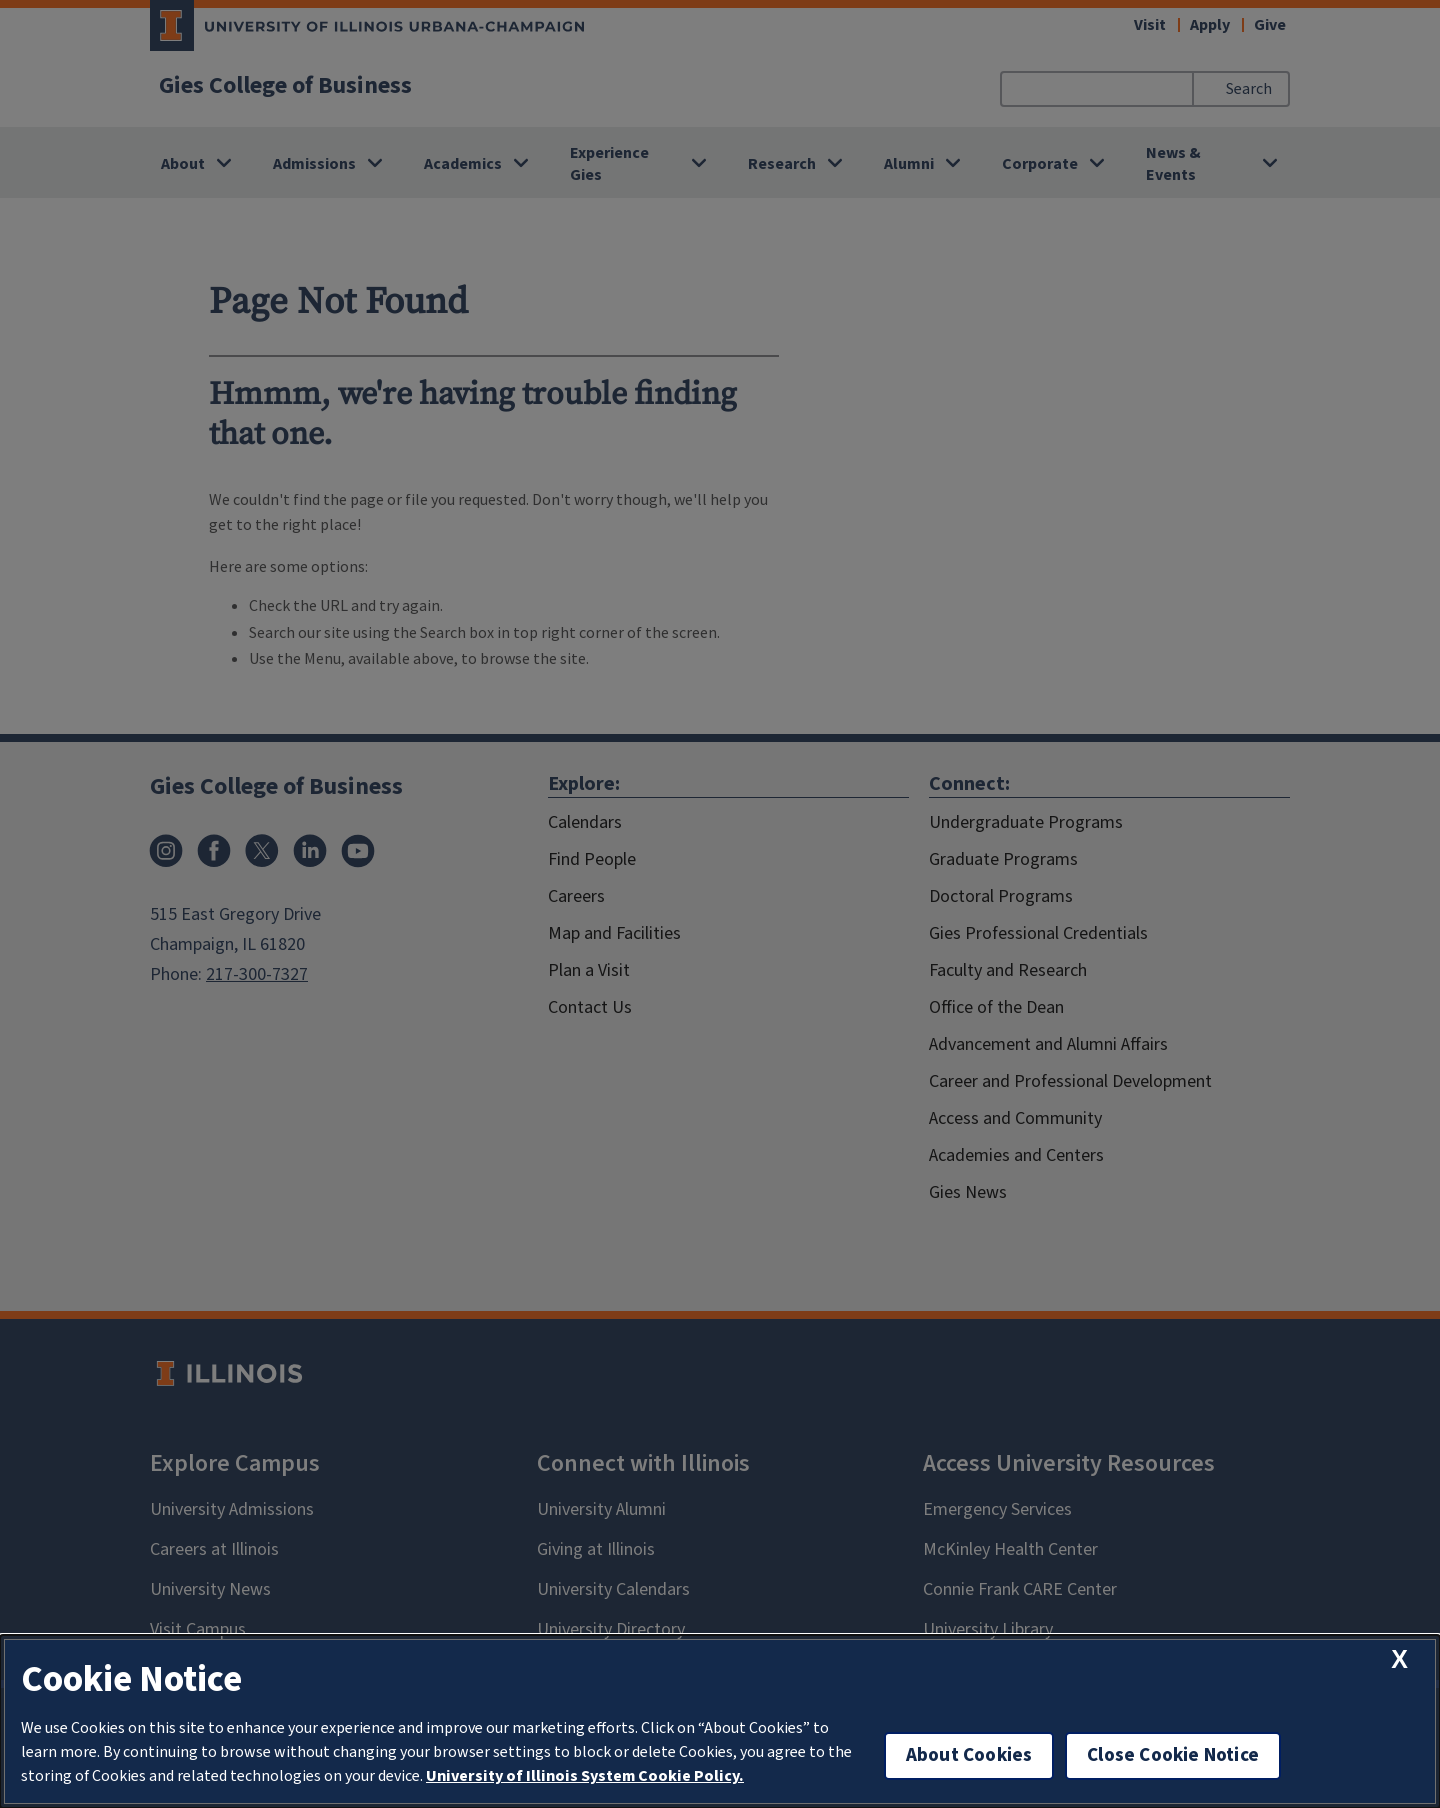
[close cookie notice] (1399, 1659)
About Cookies (969, 1755)
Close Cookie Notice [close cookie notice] (1173, 1755)
